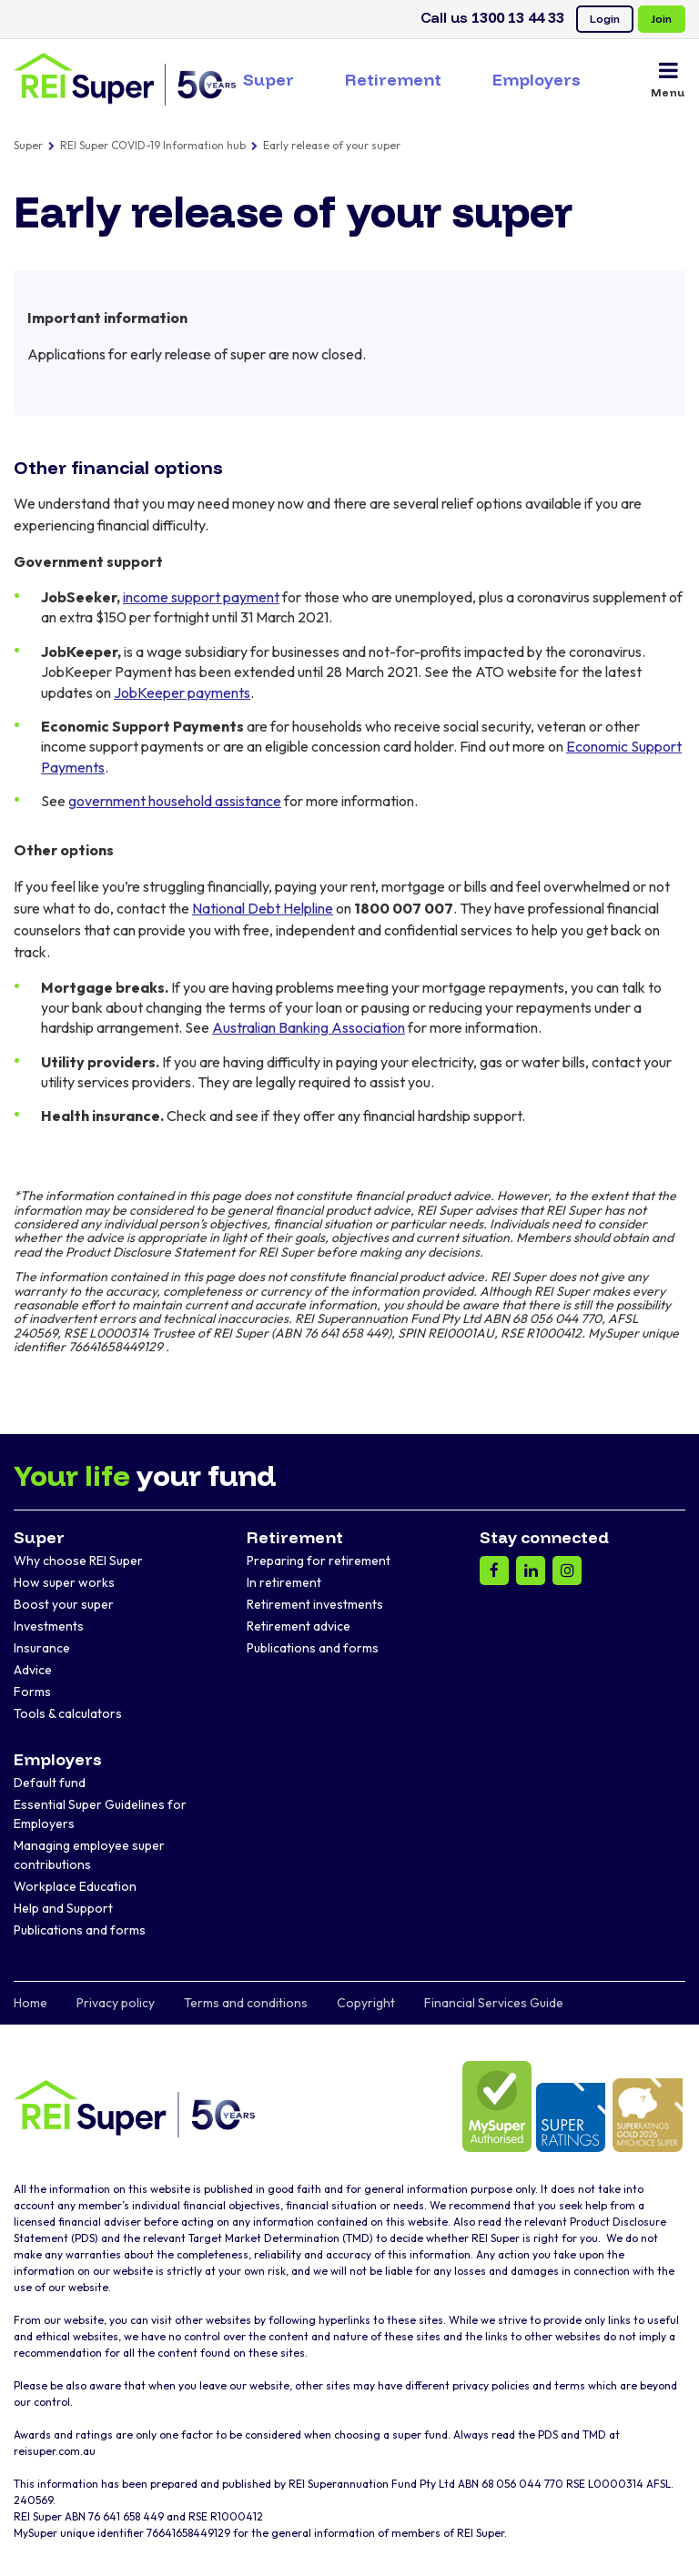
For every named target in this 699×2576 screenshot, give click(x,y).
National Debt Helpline (262, 908)
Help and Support (63, 1908)
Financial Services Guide (493, 2003)
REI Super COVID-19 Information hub (153, 145)
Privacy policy (115, 2003)
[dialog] (665, 2539)
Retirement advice (298, 1626)
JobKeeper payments (182, 692)
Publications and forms (313, 1648)
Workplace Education (75, 1886)
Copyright (366, 2003)
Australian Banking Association (308, 1027)
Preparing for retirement (318, 1560)
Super (268, 79)
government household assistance (174, 801)
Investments (49, 1626)
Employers (536, 79)
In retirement (284, 1582)
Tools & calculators (68, 1713)
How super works (64, 1582)
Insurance (42, 1648)
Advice (33, 1670)
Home (30, 2003)
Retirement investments (315, 1604)
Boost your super (64, 1604)
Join (662, 18)
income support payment (201, 597)
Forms (32, 1691)
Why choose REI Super (78, 1560)
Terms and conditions (246, 2003)
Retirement (393, 79)
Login (605, 18)
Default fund (50, 1782)
